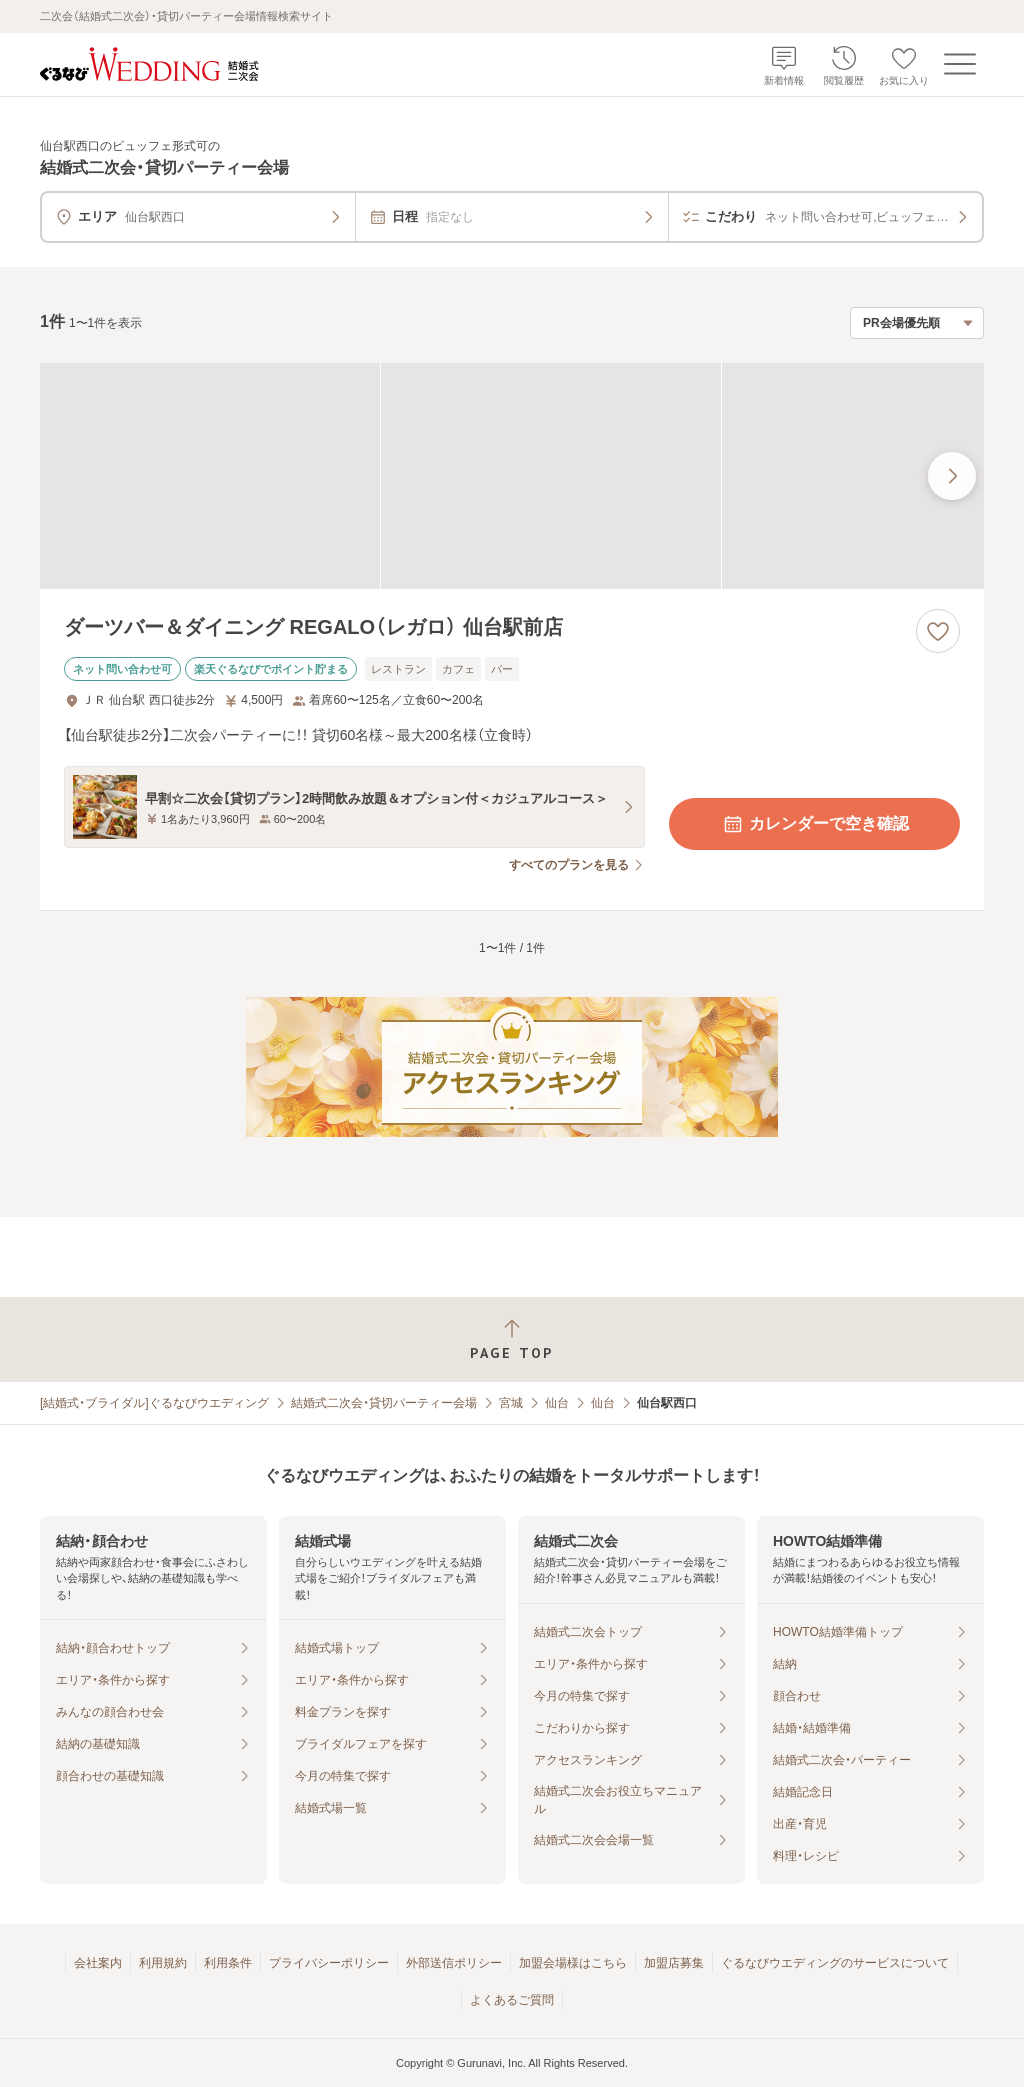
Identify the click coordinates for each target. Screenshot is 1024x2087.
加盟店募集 (674, 1963)
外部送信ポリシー (454, 1963)
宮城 (511, 1403)
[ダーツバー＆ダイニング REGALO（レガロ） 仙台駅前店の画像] (512, 476)
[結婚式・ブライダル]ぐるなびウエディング (154, 1403)
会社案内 (98, 1963)
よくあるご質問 (512, 2000)
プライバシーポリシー (329, 1963)
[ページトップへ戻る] (512, 1339)
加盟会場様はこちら (573, 1963)
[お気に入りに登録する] (938, 631)
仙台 (557, 1403)
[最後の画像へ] (952, 476)
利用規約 (163, 1963)
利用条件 (228, 1963)
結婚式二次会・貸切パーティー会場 (384, 1403)
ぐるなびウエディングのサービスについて (835, 1963)
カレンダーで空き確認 (815, 824)
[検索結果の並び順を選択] (917, 323)
